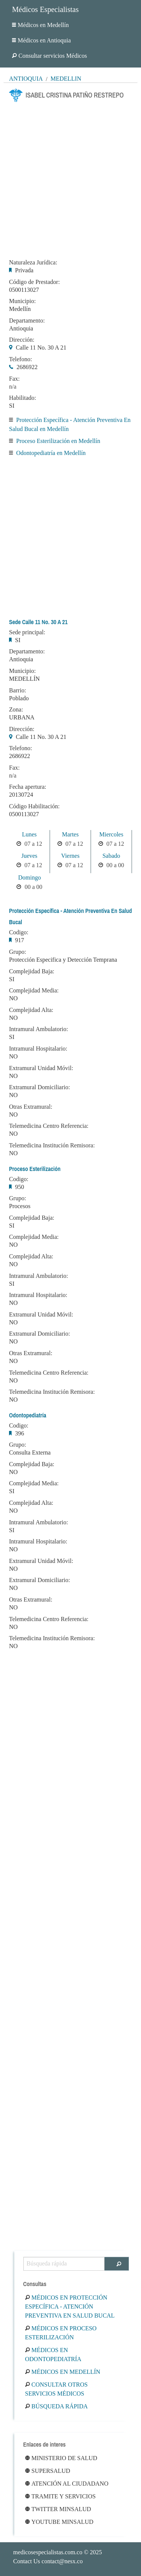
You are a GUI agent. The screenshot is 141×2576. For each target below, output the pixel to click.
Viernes (70, 856)
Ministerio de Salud (61, 2458)
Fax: (14, 379)
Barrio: (17, 691)
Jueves (29, 856)
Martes (70, 834)
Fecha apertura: (27, 787)
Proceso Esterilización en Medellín (58, 441)
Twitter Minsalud (58, 2509)
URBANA (22, 717)
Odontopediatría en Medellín (51, 453)
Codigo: (19, 932)
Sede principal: (27, 632)
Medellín (65, 78)
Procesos (19, 1206)
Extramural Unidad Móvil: (41, 1068)
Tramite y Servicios (60, 2496)
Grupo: (17, 952)
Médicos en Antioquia (41, 40)
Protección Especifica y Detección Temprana (63, 959)
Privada (24, 270)
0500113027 (24, 290)
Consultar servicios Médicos (49, 56)
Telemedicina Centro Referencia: (48, 1126)
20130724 (21, 794)
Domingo (29, 877)
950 (19, 1187)
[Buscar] (117, 2264)
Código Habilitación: (34, 806)
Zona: (16, 710)
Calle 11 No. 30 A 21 (41, 347)
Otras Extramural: (30, 1107)
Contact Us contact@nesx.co (48, 2561)
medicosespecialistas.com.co (47, 2552)
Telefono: (20, 359)
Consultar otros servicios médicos (56, 2389)
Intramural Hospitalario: (38, 1049)
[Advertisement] (70, 178)
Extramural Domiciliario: (39, 1087)
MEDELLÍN (24, 679)
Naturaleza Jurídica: (33, 263)
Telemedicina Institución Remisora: (52, 1145)
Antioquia (26, 78)
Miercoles (111, 834)
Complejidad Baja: (31, 971)
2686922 (27, 367)
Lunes (29, 834)
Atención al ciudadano (67, 2483)
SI (11, 405)
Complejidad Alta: (31, 1010)
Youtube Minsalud (59, 2522)
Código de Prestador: (34, 282)
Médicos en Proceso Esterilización (61, 2332)
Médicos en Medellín (40, 25)
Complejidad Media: (34, 991)
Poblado (19, 698)
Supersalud (47, 2471)
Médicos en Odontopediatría (53, 2354)
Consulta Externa (30, 1452)
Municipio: (22, 301)
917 (19, 940)
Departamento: (27, 321)
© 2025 (57, 2552)
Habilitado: (22, 398)
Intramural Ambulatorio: (38, 1029)
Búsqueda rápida (56, 2406)
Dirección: (22, 340)
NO (13, 998)
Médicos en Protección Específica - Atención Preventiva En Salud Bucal (70, 2306)
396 (19, 1433)
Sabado (111, 856)
